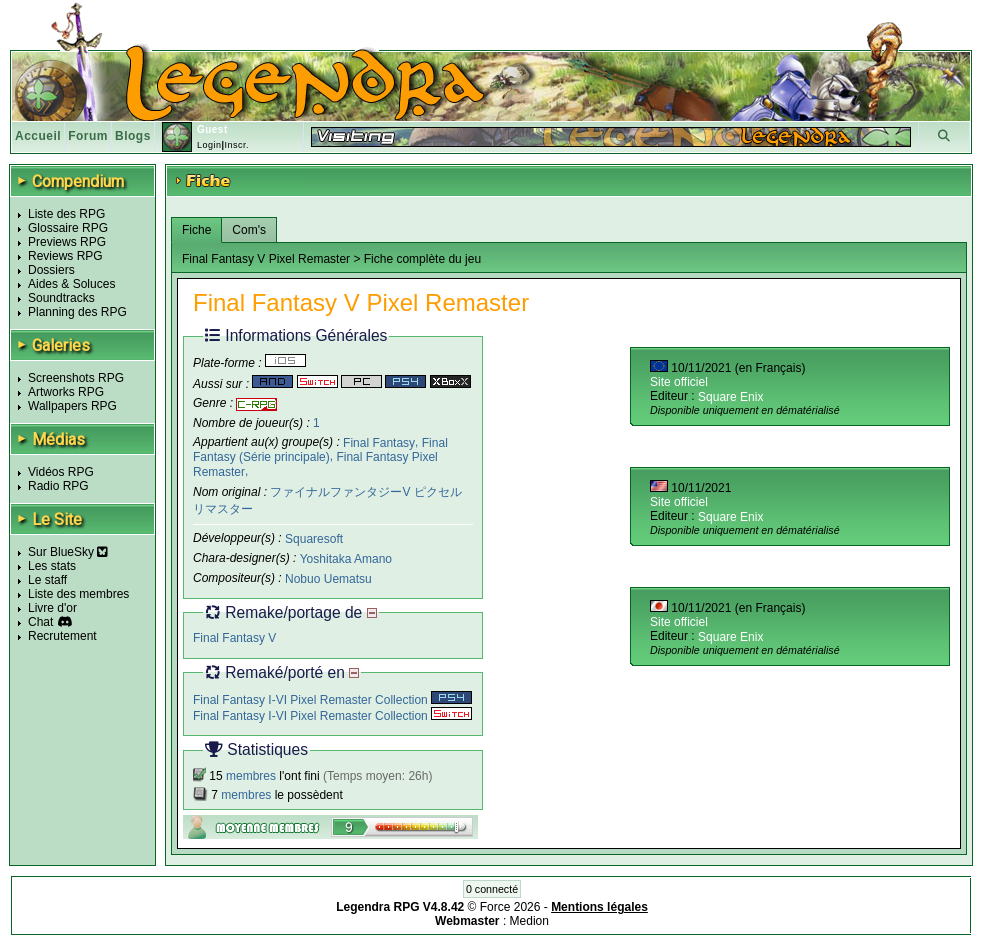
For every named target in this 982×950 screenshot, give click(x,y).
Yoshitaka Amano (346, 559)
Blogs (133, 136)
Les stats (52, 566)
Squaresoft (314, 539)
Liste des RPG (66, 214)
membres (251, 776)
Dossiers (51, 270)
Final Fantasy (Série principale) (320, 449)
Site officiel (679, 382)
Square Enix (730, 397)
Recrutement (62, 636)
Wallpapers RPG (72, 406)
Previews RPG (67, 242)
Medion (529, 921)
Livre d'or (52, 608)
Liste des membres (78, 594)
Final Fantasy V (234, 638)
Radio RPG (58, 486)
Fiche (196, 230)
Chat (40, 622)
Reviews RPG (65, 256)
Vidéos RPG (61, 472)
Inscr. (236, 145)
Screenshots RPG (76, 378)
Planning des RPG (77, 312)
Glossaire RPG (68, 228)
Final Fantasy (379, 442)
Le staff (47, 580)
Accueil (38, 136)
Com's (249, 230)
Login (209, 145)
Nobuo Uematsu (328, 578)
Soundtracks (61, 298)
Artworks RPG (66, 392)
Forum (88, 136)
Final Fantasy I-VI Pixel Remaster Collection (332, 700)
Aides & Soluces (71, 284)
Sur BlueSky (68, 552)
